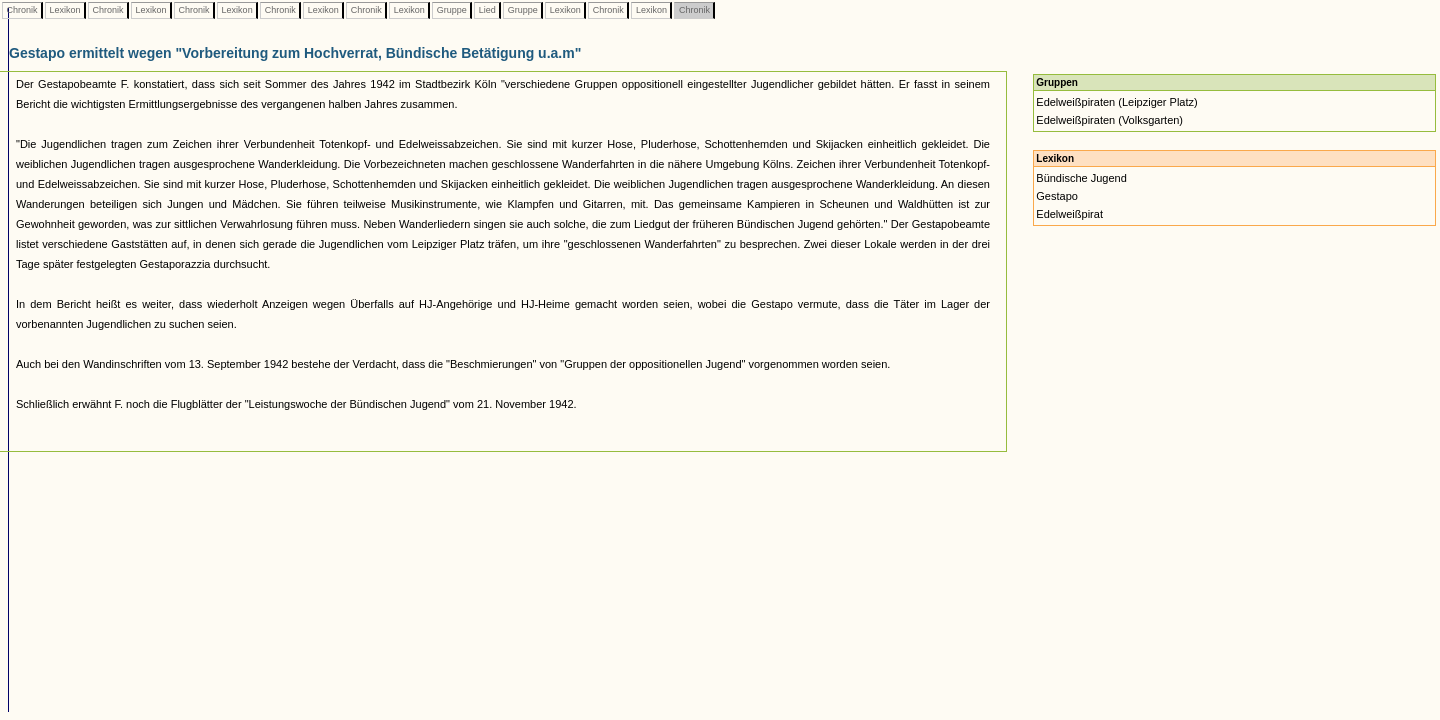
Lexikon (65, 10)
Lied (487, 10)
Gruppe (451, 10)
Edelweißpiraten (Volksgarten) (1109, 120)
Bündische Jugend (1081, 178)
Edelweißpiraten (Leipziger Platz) (1116, 102)
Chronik (22, 10)
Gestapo (1057, 196)
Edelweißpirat (1069, 214)
